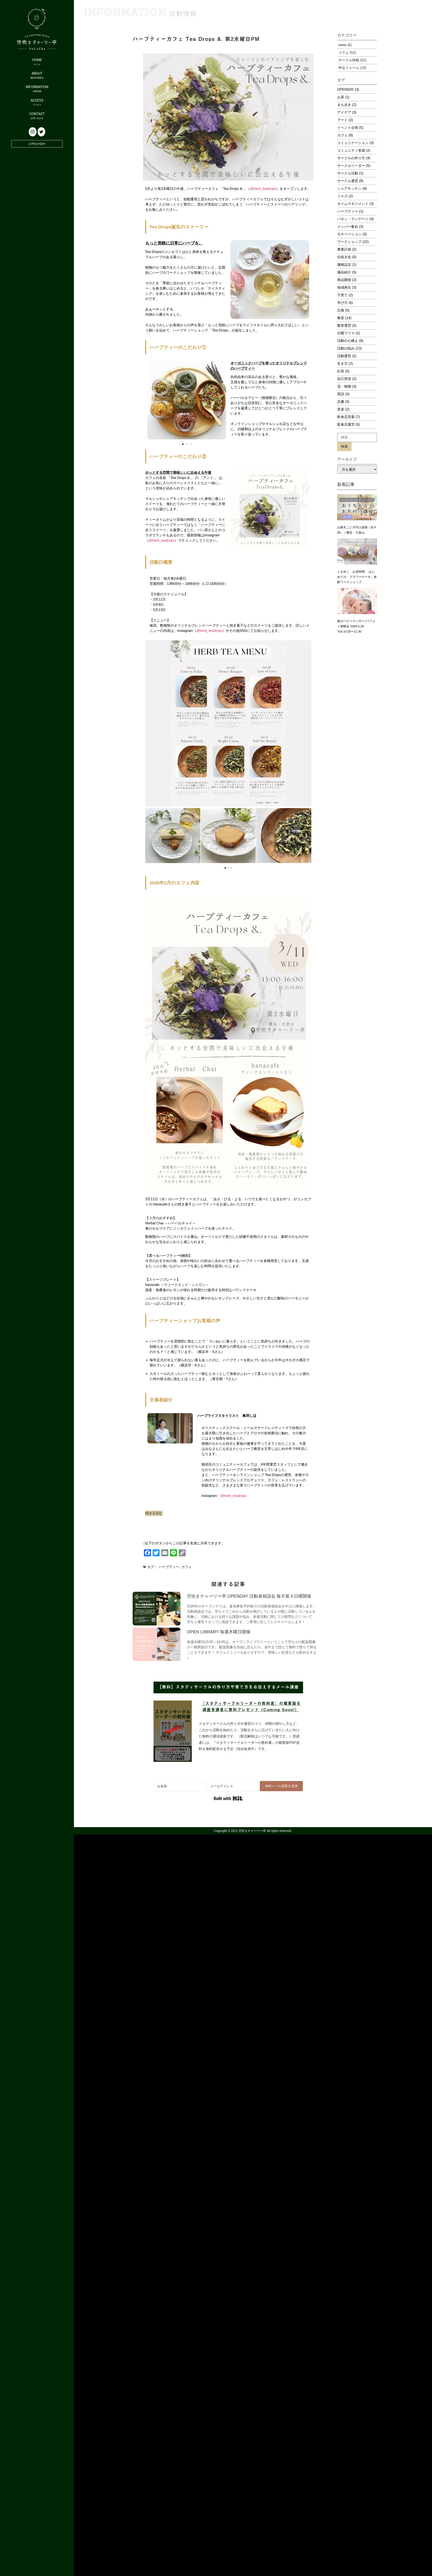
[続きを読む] (154, 1513)
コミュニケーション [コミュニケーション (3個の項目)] (355, 143)
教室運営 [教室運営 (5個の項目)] (346, 325)
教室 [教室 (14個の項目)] (344, 318)
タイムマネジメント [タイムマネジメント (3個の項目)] (355, 204)
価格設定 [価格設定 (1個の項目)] (346, 264)
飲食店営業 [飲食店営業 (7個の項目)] (348, 417)
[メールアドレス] (232, 1786)
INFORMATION (37, 88)
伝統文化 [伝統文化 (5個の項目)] (346, 257)
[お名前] (179, 1786)
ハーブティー (168, 1567)
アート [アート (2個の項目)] (345, 120)
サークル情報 (348, 60)
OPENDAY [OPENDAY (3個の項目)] (348, 89)
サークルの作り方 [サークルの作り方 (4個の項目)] (353, 158)
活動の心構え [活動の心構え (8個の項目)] (350, 341)
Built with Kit (228, 1798)
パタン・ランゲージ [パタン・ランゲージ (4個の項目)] (355, 219)
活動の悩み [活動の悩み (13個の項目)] (349, 348)
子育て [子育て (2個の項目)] (345, 295)
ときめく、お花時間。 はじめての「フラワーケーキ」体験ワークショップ (357, 577)
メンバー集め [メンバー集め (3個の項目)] (350, 226)
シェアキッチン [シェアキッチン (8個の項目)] (352, 188)
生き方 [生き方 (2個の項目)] (345, 363)
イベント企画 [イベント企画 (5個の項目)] (350, 127)
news (342, 45)
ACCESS (37, 102)
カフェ (186, 1567)
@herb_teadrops (263, 189)
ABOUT (36, 75)
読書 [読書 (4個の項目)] (343, 401)
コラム (343, 52)
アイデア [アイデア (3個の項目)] (346, 112)
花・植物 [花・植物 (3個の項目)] (346, 386)
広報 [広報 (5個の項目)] (343, 310)
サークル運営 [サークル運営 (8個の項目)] (350, 181)
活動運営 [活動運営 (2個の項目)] (346, 356)
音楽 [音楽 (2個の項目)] (343, 409)
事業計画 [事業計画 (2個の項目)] (346, 249)
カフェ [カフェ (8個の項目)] (345, 135)
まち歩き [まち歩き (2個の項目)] (346, 105)
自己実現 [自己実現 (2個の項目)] (346, 379)
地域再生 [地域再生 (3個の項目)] (346, 287)
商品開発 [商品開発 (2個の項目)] (346, 280)
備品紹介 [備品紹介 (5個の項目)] (346, 272)
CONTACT (37, 115)
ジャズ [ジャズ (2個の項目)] (345, 196)
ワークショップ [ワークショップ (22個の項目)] (353, 242)
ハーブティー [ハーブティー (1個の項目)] (350, 211)
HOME (37, 61)
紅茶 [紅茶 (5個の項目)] (343, 371)
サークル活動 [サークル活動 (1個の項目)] (350, 173)
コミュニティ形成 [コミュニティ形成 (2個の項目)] (353, 150)
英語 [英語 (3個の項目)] (343, 394)
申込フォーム (348, 68)
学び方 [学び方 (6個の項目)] (345, 303)
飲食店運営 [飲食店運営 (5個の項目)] (348, 424)
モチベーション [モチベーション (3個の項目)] (352, 234)
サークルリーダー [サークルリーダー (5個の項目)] (353, 165)
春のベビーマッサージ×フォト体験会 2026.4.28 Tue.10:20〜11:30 (356, 626)
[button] (152, 400)
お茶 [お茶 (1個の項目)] (343, 97)
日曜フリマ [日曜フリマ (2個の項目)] (348, 333)
